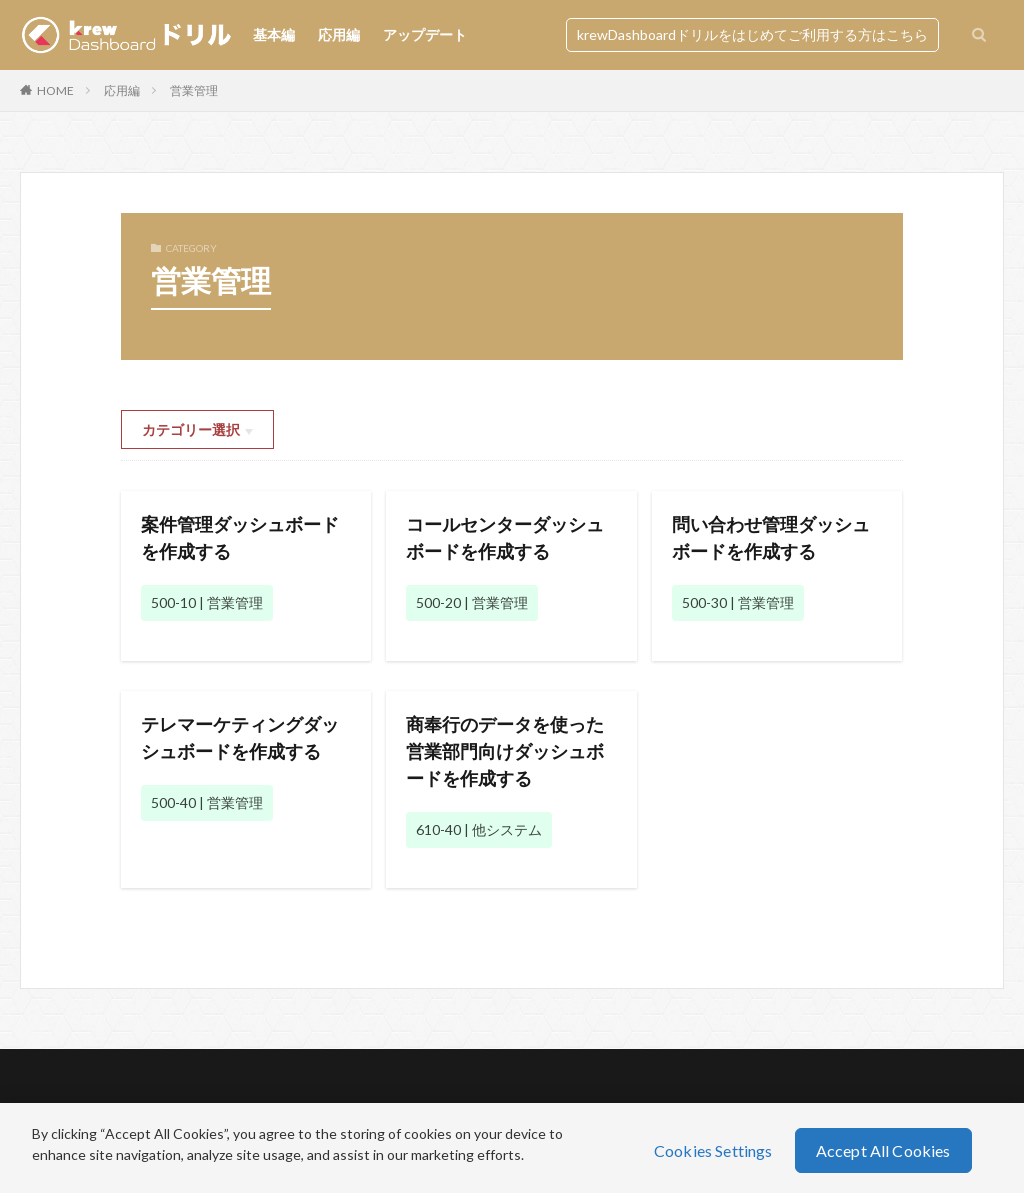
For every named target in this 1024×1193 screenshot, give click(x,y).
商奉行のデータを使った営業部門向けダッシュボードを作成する (505, 751)
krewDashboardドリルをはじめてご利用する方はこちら (752, 34)
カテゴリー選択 (191, 429)
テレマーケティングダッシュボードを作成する (240, 737)
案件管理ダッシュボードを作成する (240, 537)
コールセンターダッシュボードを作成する (505, 537)
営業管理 (194, 90)
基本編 (274, 34)
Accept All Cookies (883, 1150)
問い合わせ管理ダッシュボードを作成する (771, 537)
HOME (55, 90)
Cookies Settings (713, 1150)
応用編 (339, 34)
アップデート (425, 34)
